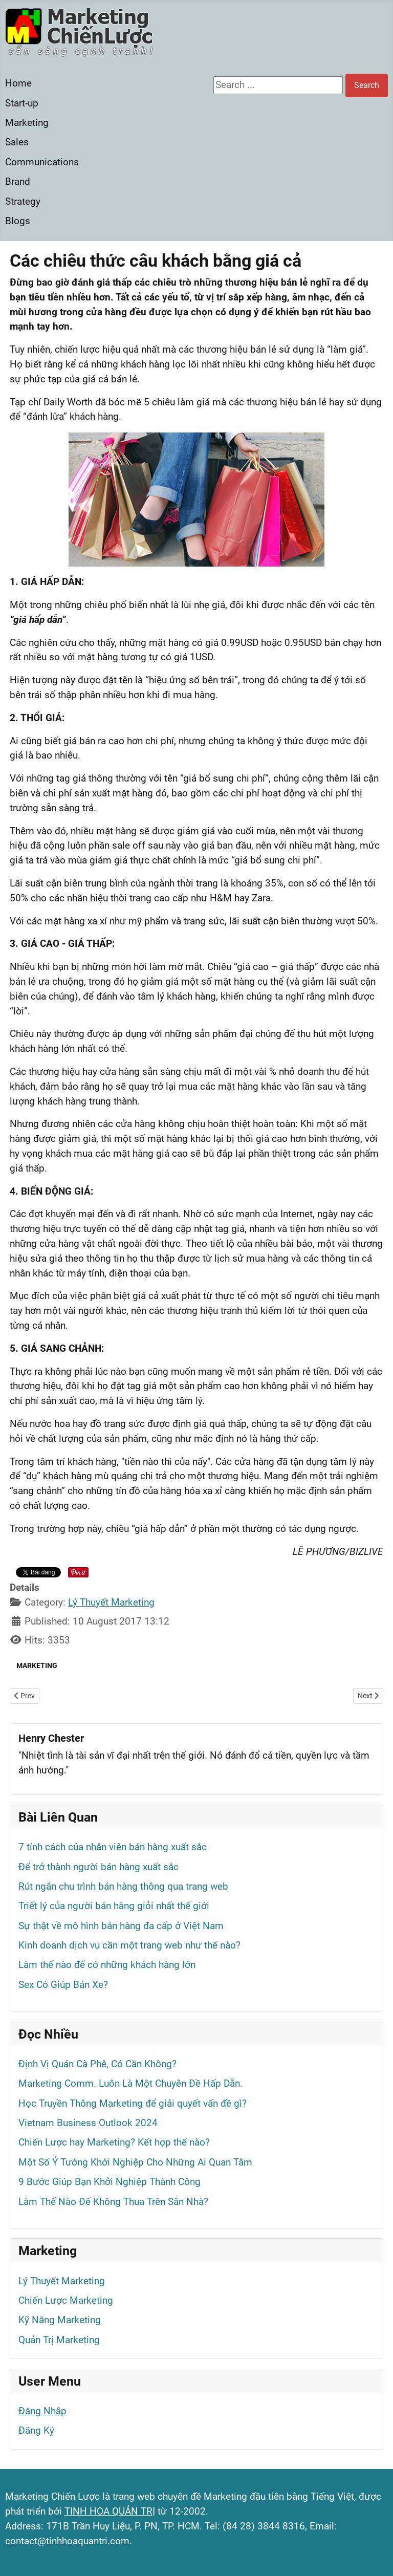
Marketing (27, 122)
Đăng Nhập (42, 2411)
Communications (42, 162)
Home (18, 83)
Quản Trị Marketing (59, 2340)
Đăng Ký (36, 2430)
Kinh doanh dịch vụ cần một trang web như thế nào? (129, 1945)
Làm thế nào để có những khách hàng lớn (106, 1965)
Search (366, 85)
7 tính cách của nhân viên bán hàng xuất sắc (112, 1847)
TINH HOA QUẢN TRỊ (109, 2511)
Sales (17, 142)
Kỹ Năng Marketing (59, 2320)
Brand (17, 181)
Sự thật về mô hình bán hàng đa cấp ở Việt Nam (121, 1926)
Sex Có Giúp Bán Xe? (63, 1984)
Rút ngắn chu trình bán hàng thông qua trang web (123, 1886)
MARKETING (36, 1665)
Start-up (21, 103)
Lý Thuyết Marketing (111, 1602)
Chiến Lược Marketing (65, 2300)
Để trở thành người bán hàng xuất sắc (98, 1867)
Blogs (17, 221)
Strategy (22, 201)
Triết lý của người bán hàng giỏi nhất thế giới (113, 1906)
